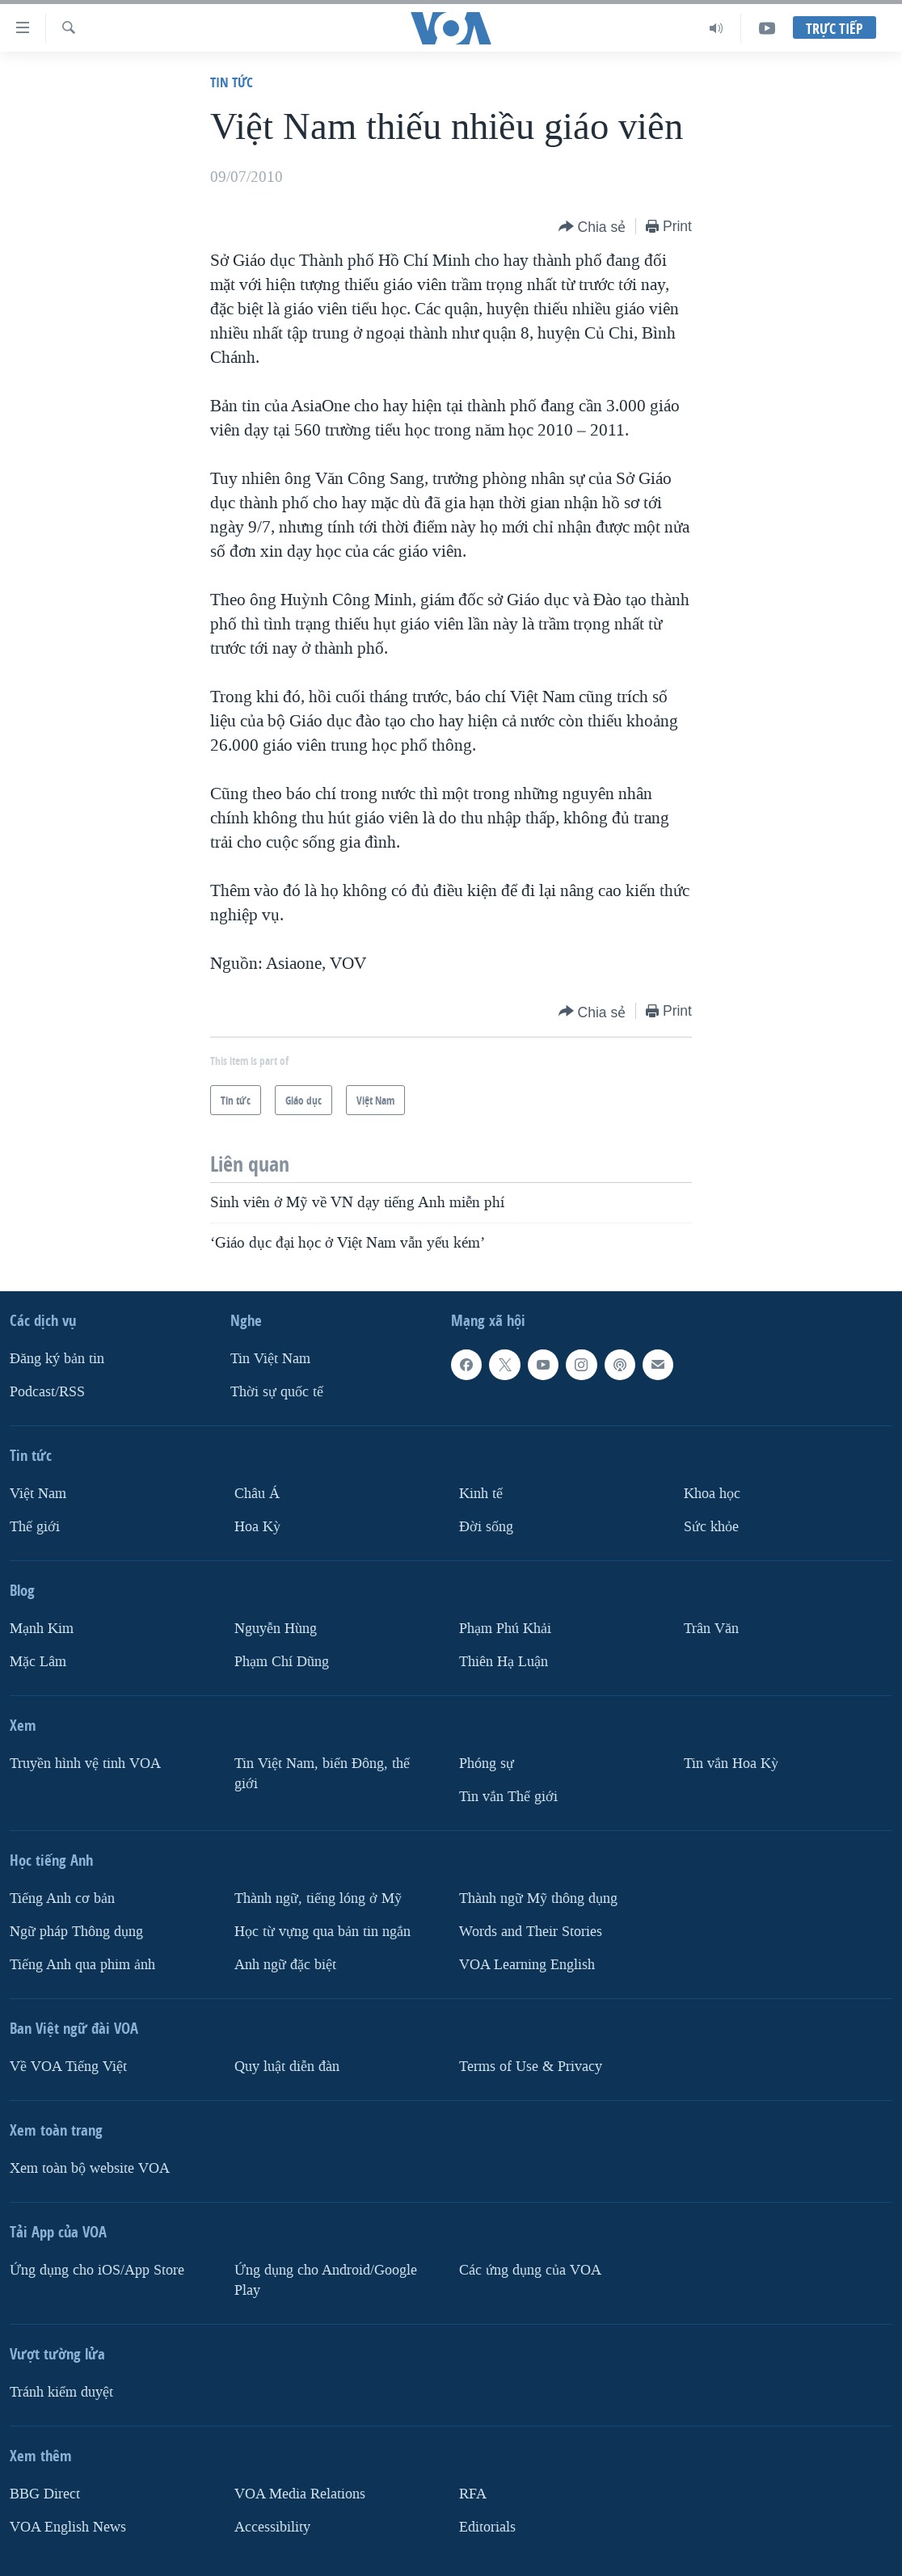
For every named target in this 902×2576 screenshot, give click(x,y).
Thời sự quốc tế (276, 1392)
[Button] (592, 227)
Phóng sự (486, 1763)
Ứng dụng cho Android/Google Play (325, 2279)
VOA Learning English (527, 1964)
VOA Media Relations (299, 2493)
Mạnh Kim (42, 1628)
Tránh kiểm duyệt (61, 2391)
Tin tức (231, 82)
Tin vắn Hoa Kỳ (731, 1763)
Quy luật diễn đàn (286, 2065)
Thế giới (35, 1526)
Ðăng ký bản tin (57, 1358)
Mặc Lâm (38, 1661)
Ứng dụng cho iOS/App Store (97, 2269)
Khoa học (712, 1493)
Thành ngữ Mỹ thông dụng (538, 1898)
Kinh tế (481, 1493)
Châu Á (257, 1493)
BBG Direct (45, 2493)
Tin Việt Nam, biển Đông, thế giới (322, 1773)
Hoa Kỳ (257, 1526)
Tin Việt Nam (270, 1358)
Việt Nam (38, 1493)
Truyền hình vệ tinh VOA (85, 1763)
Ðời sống (486, 1526)
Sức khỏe (711, 1526)
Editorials (487, 2526)
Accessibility (272, 2526)
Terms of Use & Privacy (530, 2065)
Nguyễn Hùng (275, 1628)
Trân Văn (711, 1628)
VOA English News (68, 2526)
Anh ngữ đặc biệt (285, 1964)
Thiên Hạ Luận (503, 1661)
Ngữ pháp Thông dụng (76, 1931)
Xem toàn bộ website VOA (90, 2167)
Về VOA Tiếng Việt (68, 2065)
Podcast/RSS (47, 1392)
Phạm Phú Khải (505, 1628)
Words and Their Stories (530, 1931)
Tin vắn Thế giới (508, 1796)
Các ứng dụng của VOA (530, 2269)
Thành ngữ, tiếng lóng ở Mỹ (318, 1898)
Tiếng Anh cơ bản (62, 1898)
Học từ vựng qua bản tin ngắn (322, 1931)
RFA (473, 2493)
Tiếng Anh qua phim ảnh (82, 1964)
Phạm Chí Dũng (281, 1661)
